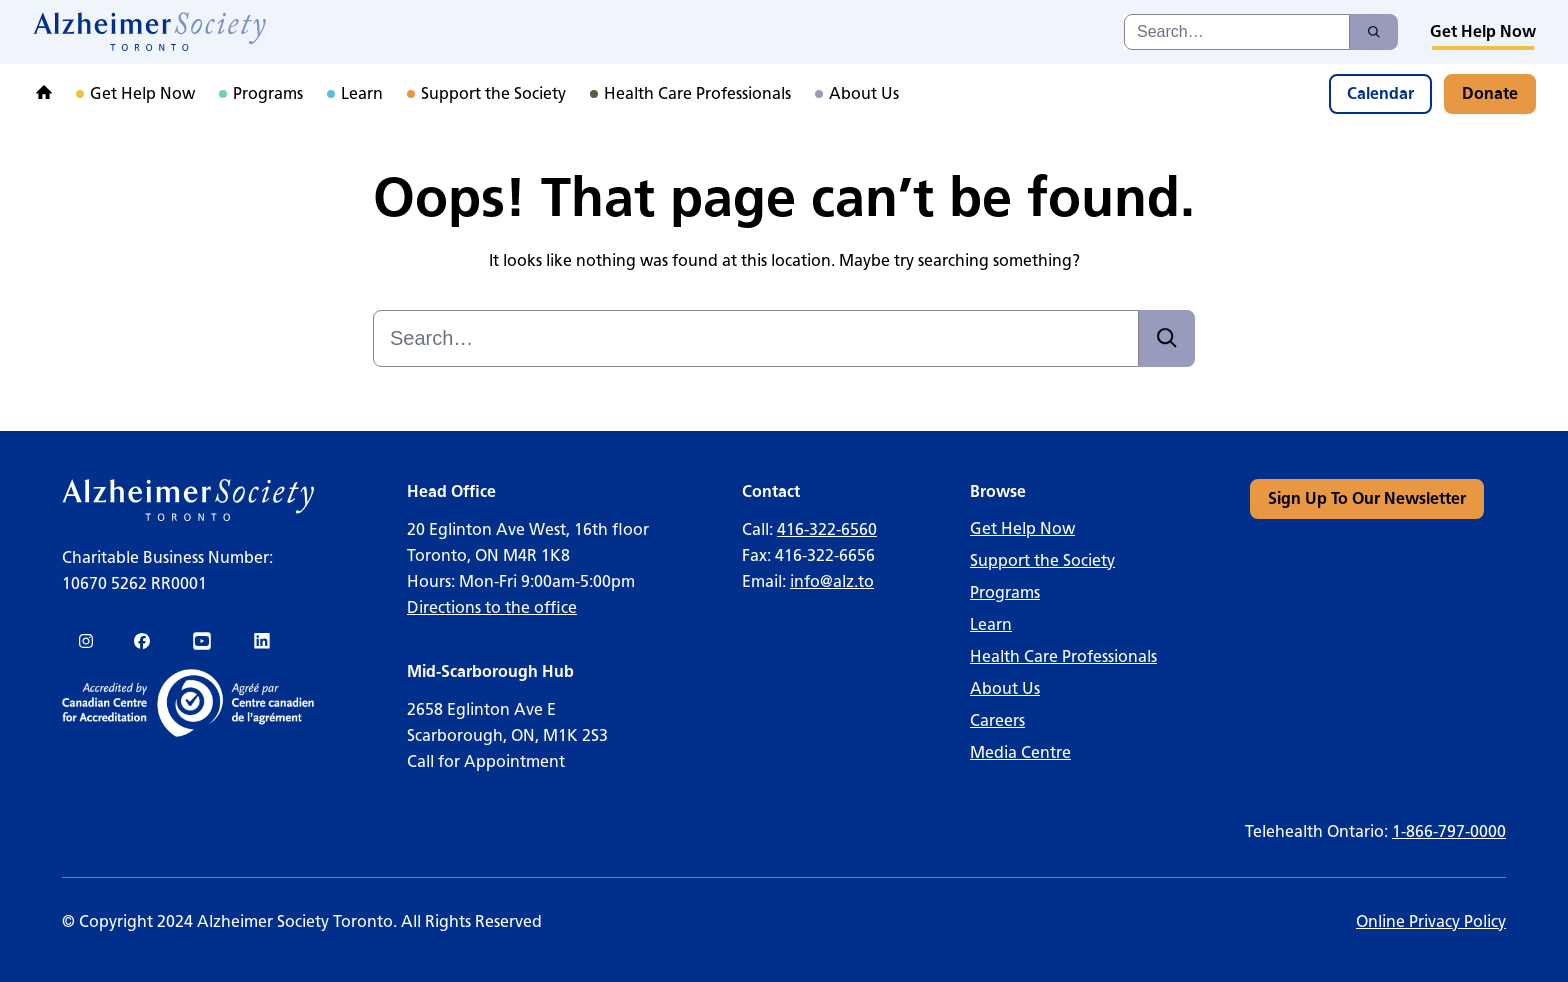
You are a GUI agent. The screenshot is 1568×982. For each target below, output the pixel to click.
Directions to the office (492, 607)
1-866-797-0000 (1449, 831)
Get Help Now (1022, 528)
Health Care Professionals (1063, 656)
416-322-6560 (827, 529)
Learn (991, 624)
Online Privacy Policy (1431, 921)
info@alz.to (832, 581)
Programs (1005, 592)
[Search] (1374, 32)
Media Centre (1020, 752)
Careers (997, 720)
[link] (150, 32)
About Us (1005, 688)
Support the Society (1042, 560)
